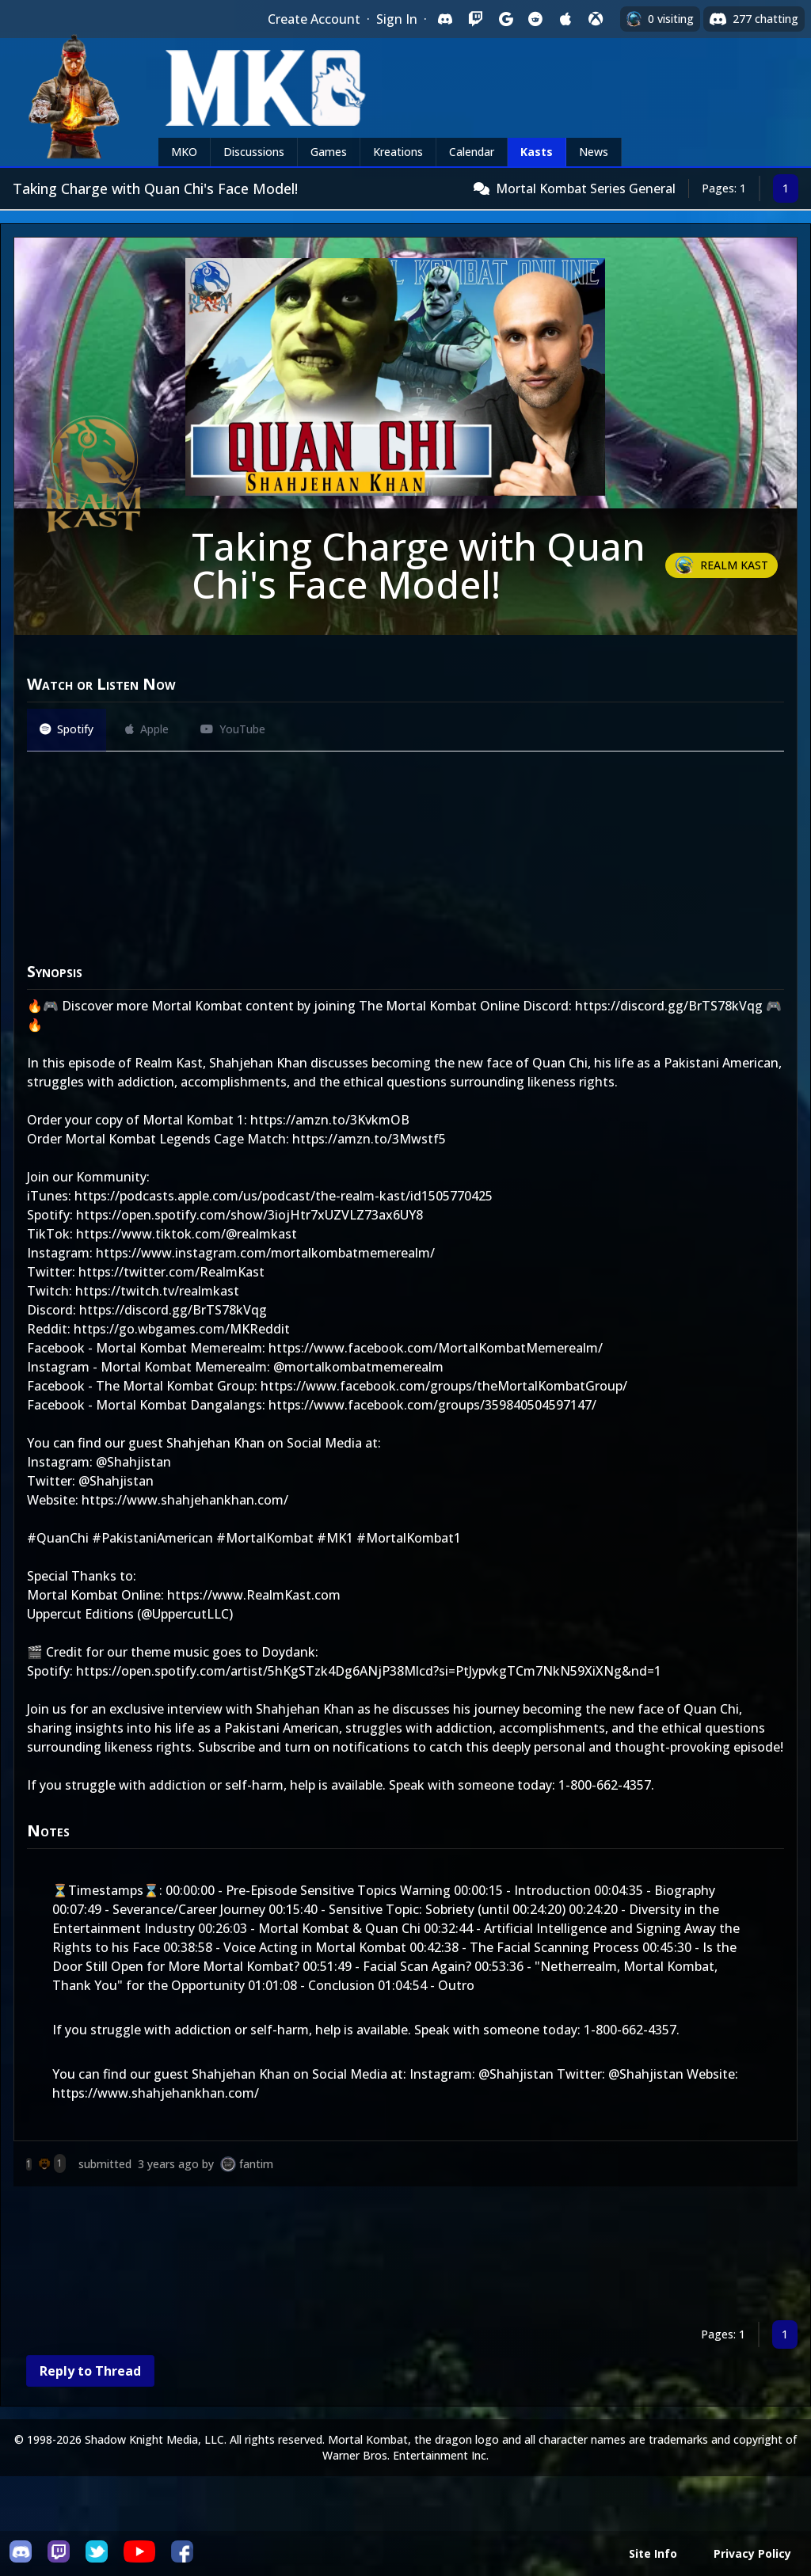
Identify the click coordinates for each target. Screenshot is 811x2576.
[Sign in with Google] (505, 19)
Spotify (66, 728)
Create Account (314, 19)
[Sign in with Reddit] (535, 19)
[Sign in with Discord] (445, 19)
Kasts (536, 151)
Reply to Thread (90, 2371)
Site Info (653, 2553)
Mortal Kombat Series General (586, 188)
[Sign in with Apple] (565, 19)
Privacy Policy (752, 2553)
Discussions (253, 151)
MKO (184, 151)
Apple (147, 728)
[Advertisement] (405, 2256)
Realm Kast (734, 565)
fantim (256, 2163)
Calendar (471, 151)
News (593, 151)
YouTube (232, 728)
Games (328, 151)
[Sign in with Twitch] (475, 19)
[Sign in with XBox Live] (595, 19)
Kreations (398, 151)
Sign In (396, 19)
